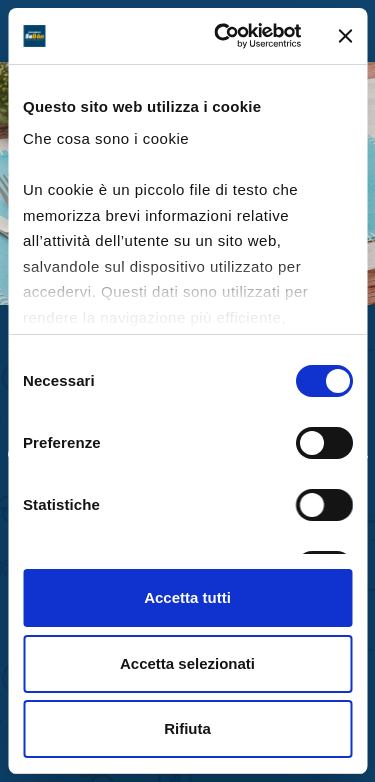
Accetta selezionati (187, 663)
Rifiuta (187, 728)
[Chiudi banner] (345, 36)
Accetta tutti (187, 597)
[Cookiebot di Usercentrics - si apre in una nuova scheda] (223, 36)
